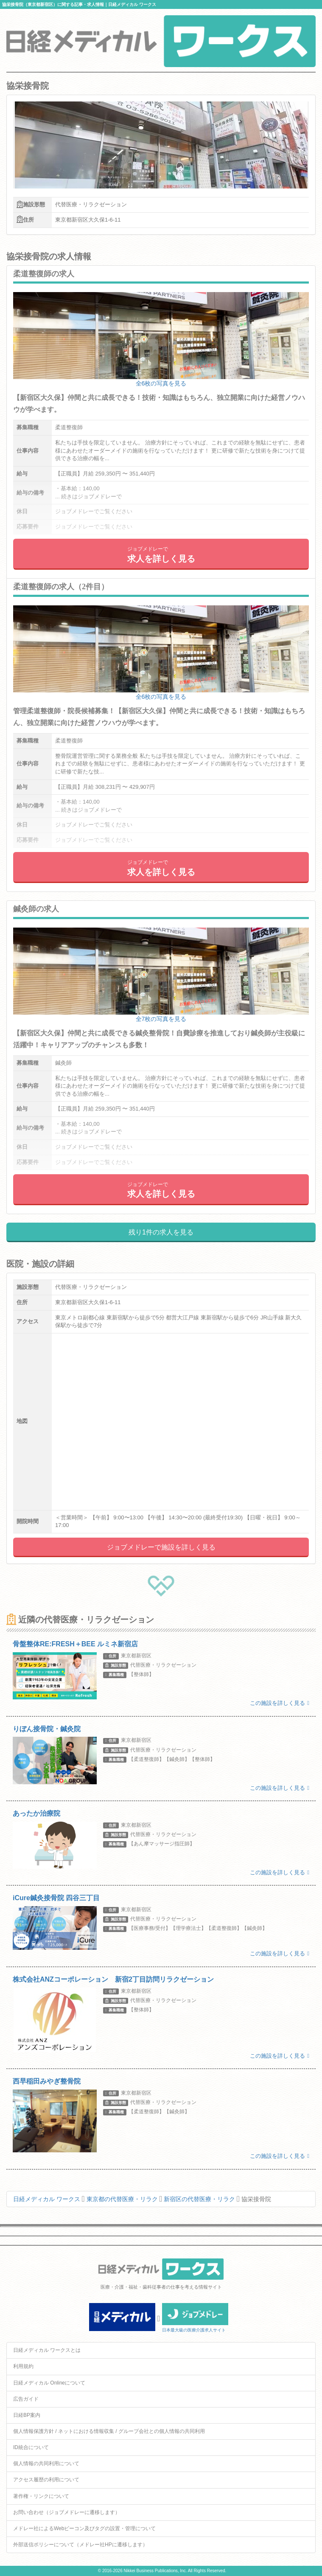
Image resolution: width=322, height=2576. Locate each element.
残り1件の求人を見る (161, 1232)
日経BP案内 (26, 2415)
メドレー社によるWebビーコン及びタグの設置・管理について (84, 2528)
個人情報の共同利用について (46, 2463)
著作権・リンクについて (41, 2496)
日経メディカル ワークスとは (47, 2350)
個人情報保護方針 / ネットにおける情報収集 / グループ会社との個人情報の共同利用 (109, 2431)
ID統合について (31, 2447)
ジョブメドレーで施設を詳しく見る (161, 1547)
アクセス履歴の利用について (46, 2480)
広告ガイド (26, 2399)
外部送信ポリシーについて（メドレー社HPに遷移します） (80, 2545)
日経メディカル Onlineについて (49, 2383)
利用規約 (23, 2366)
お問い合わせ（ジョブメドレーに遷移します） (66, 2512)
